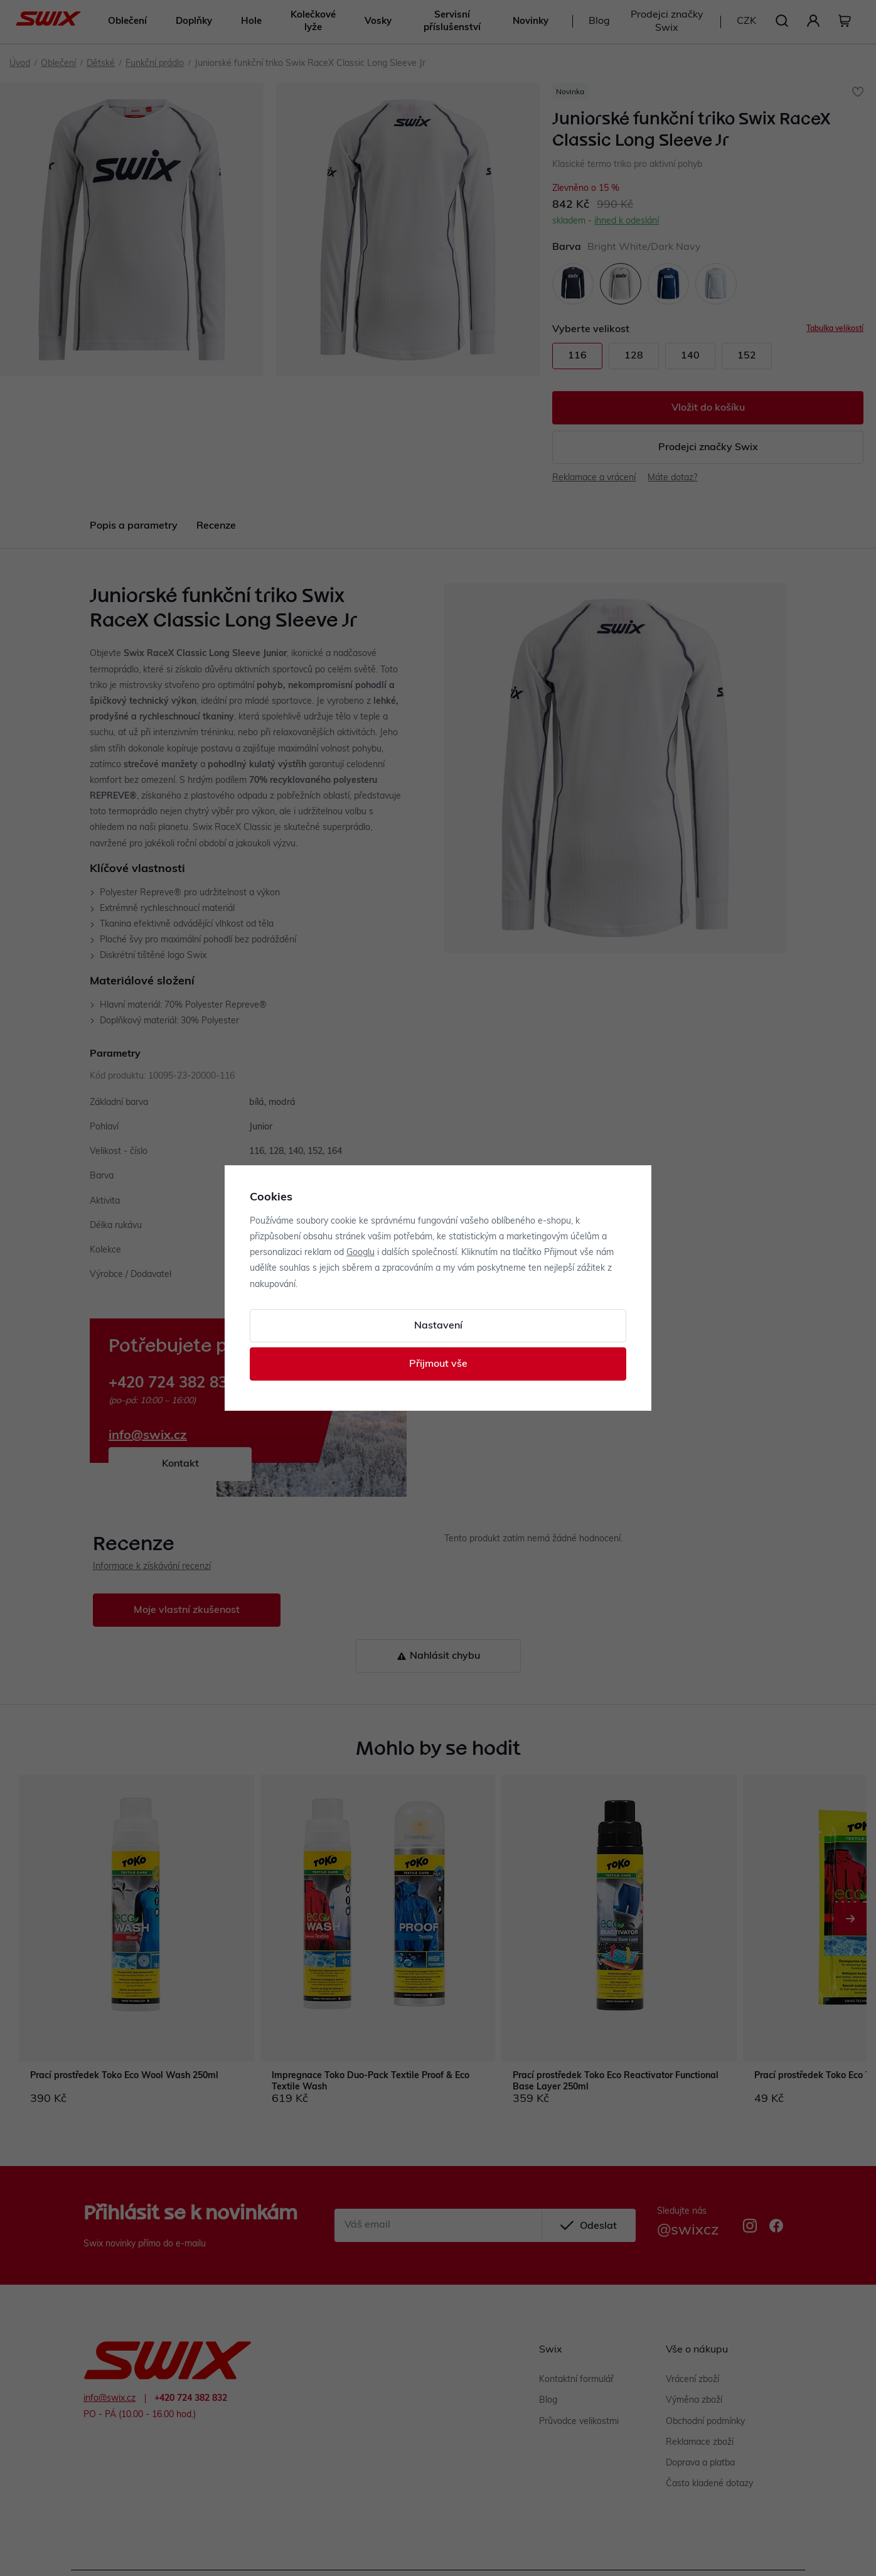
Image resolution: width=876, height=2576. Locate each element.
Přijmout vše (438, 1364)
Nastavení (438, 1326)
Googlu (360, 1253)
